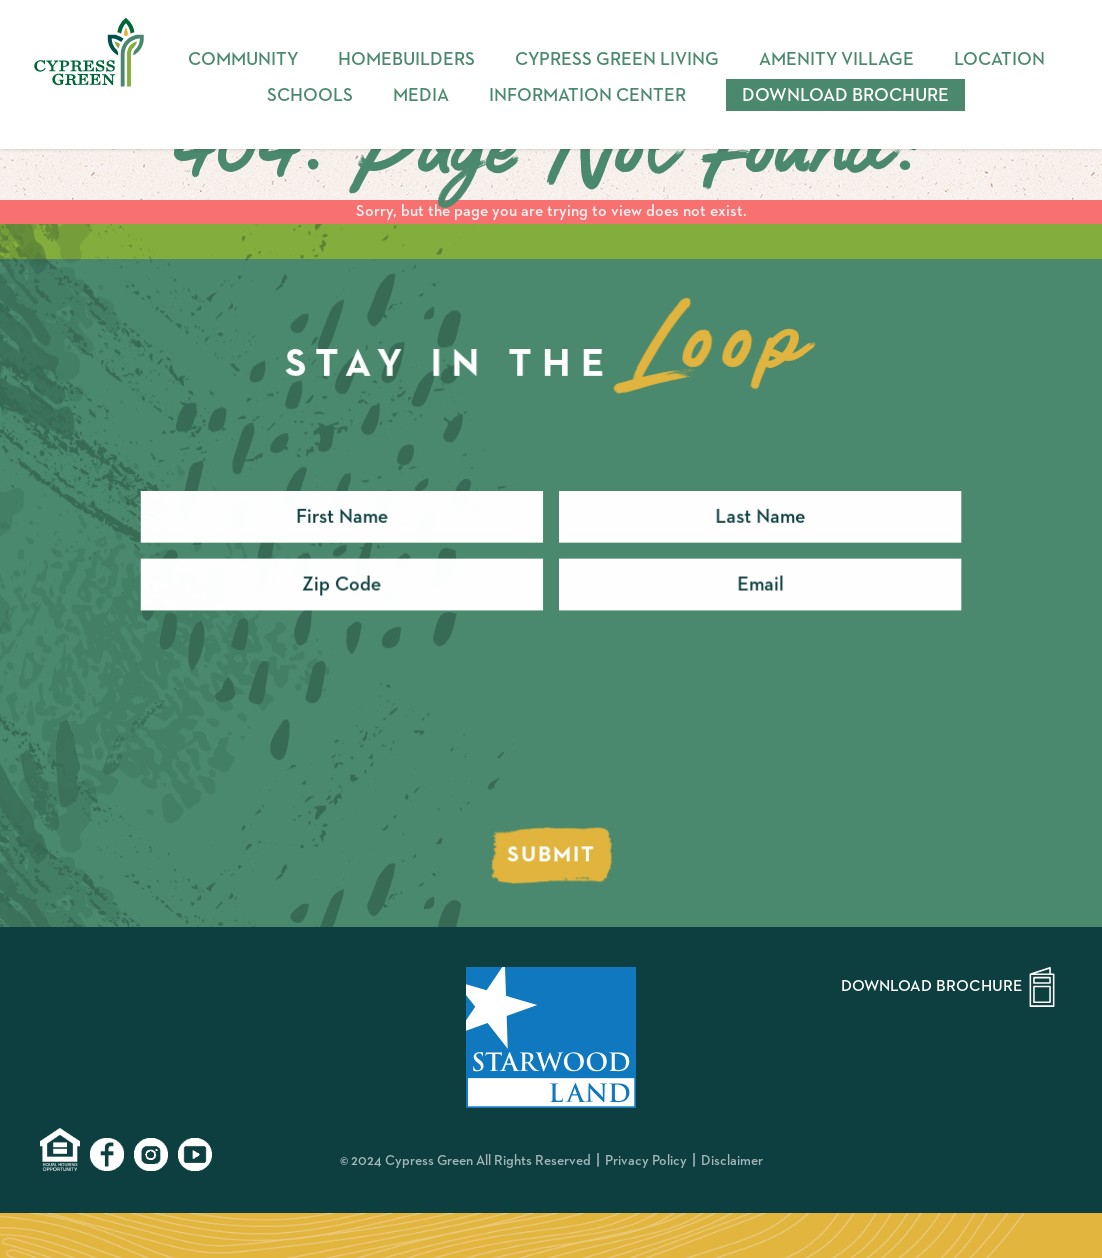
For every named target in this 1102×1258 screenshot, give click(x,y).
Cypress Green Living (617, 60)
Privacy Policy (646, 1161)
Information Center (587, 96)
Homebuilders (406, 60)
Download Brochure (845, 96)
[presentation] (295, 738)
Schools (310, 96)
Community (243, 60)
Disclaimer (732, 1161)
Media (421, 96)
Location (999, 60)
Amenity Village (836, 60)
